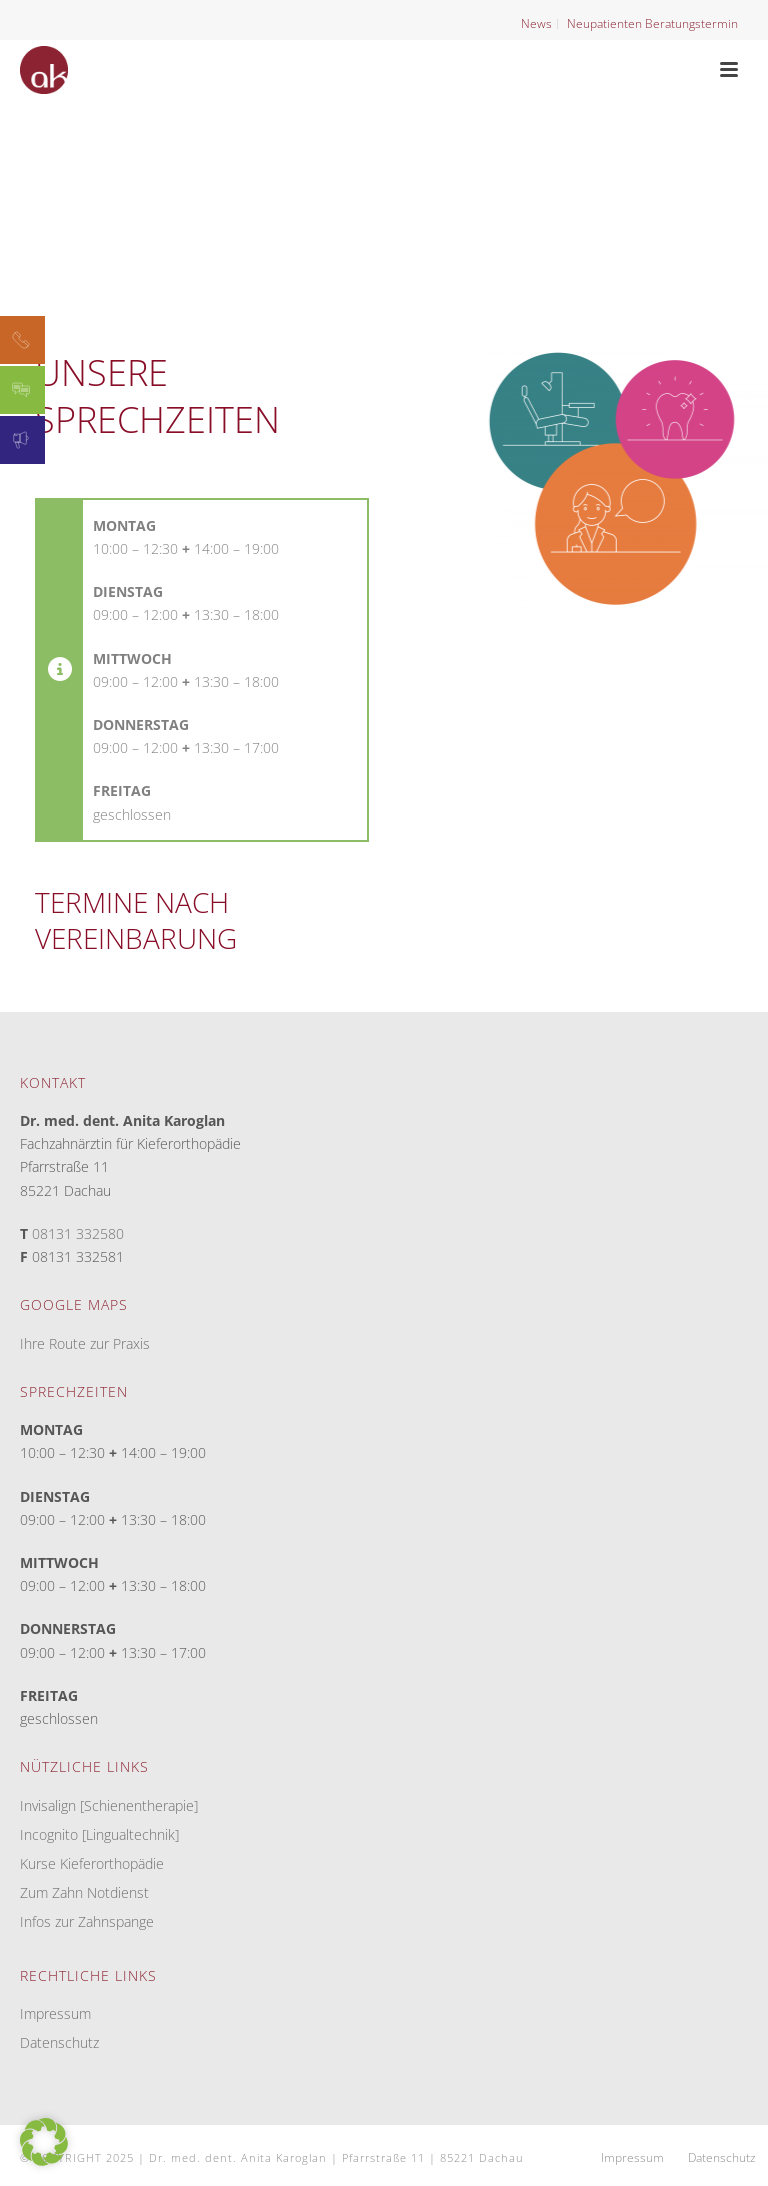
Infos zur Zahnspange (87, 1922)
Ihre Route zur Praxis (85, 1343)
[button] (44, 2142)
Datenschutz (59, 2043)
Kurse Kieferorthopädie (92, 1864)
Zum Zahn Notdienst (84, 1893)
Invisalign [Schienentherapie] (109, 1806)
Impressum (55, 2014)
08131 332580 (78, 1233)
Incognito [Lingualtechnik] (99, 1835)
